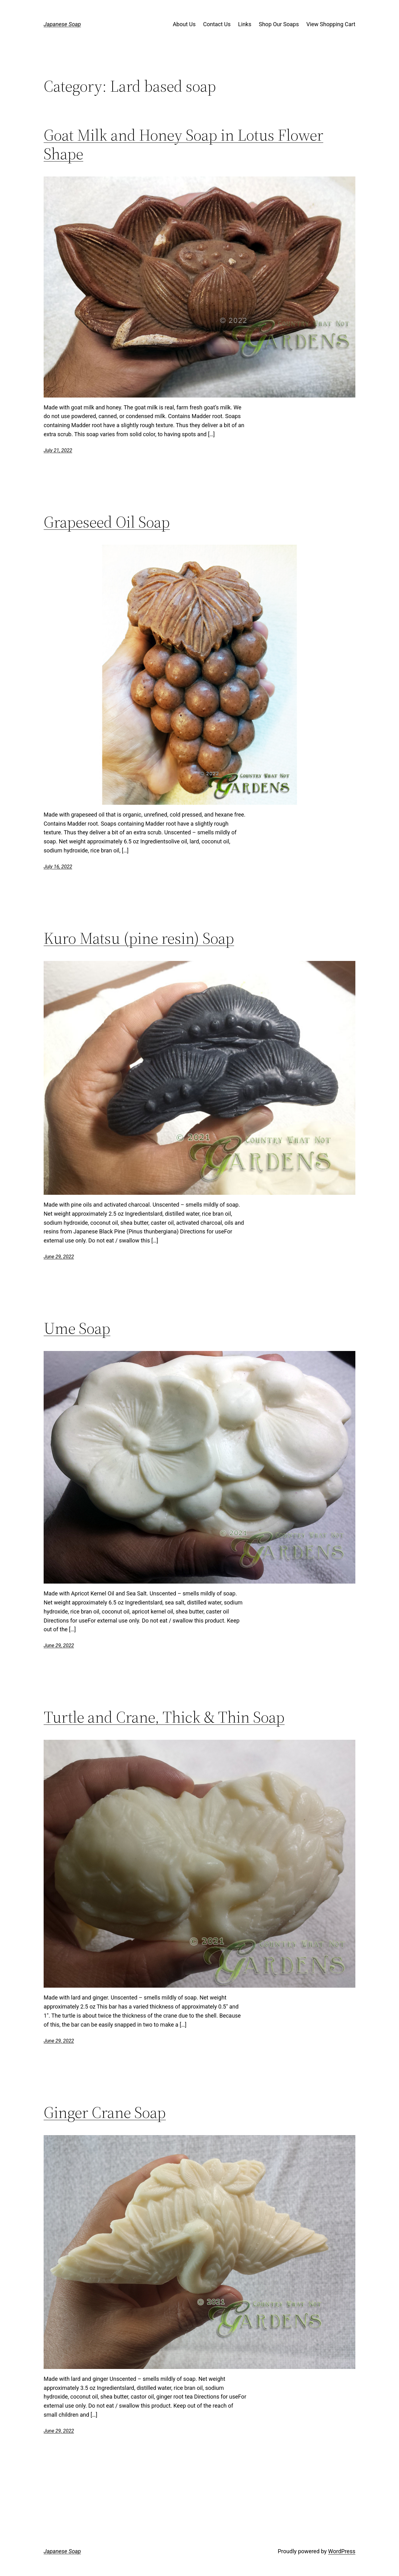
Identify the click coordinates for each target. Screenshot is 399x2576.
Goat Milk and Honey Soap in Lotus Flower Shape (183, 144)
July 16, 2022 (58, 867)
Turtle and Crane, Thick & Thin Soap (164, 1717)
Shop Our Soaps (279, 24)
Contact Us (216, 24)
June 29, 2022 (59, 1257)
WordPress (341, 2551)
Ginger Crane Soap (105, 2112)
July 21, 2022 (58, 450)
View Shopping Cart (330, 24)
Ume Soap (77, 1328)
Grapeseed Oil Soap (107, 522)
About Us (184, 24)
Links (244, 24)
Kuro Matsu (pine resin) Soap (139, 938)
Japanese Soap (62, 24)
